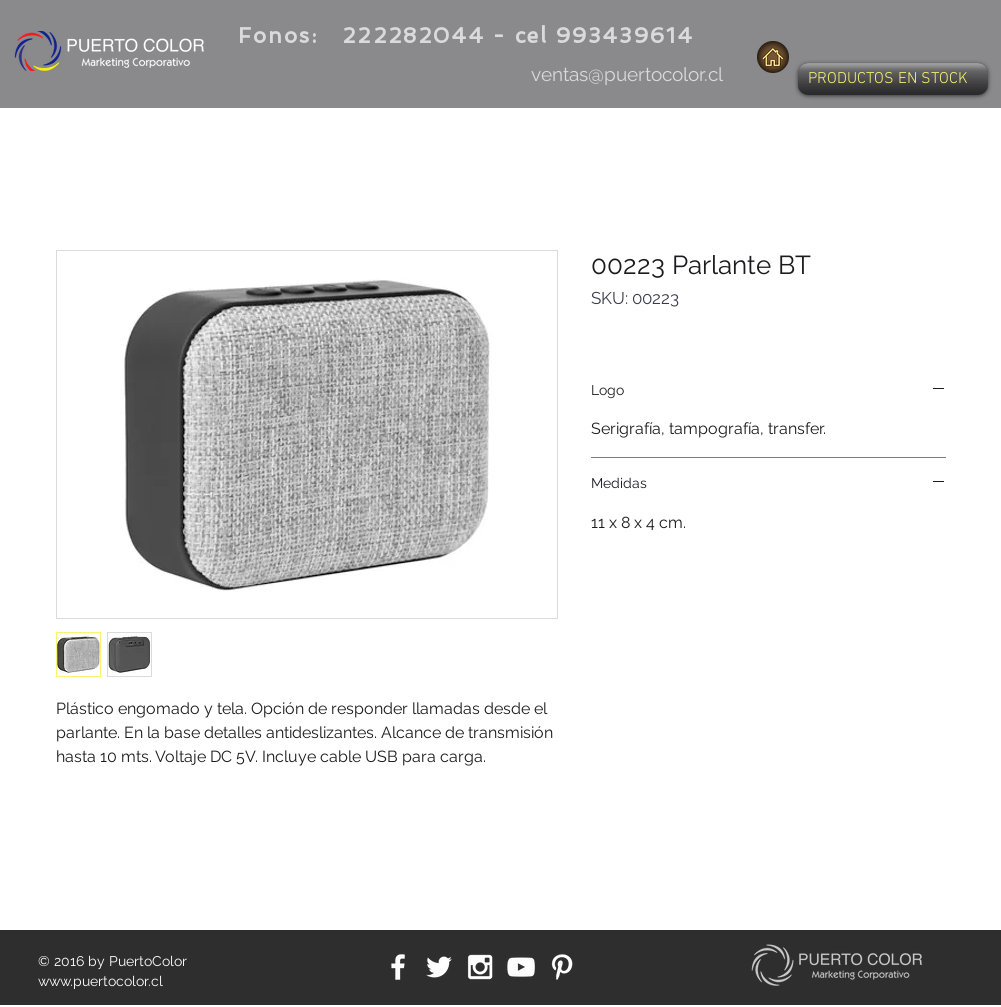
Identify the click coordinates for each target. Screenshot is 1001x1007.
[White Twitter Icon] (439, 967)
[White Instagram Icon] (480, 967)
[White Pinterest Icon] (562, 967)
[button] (893, 79)
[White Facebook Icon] (398, 967)
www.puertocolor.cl (100, 981)
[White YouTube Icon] (521, 967)
